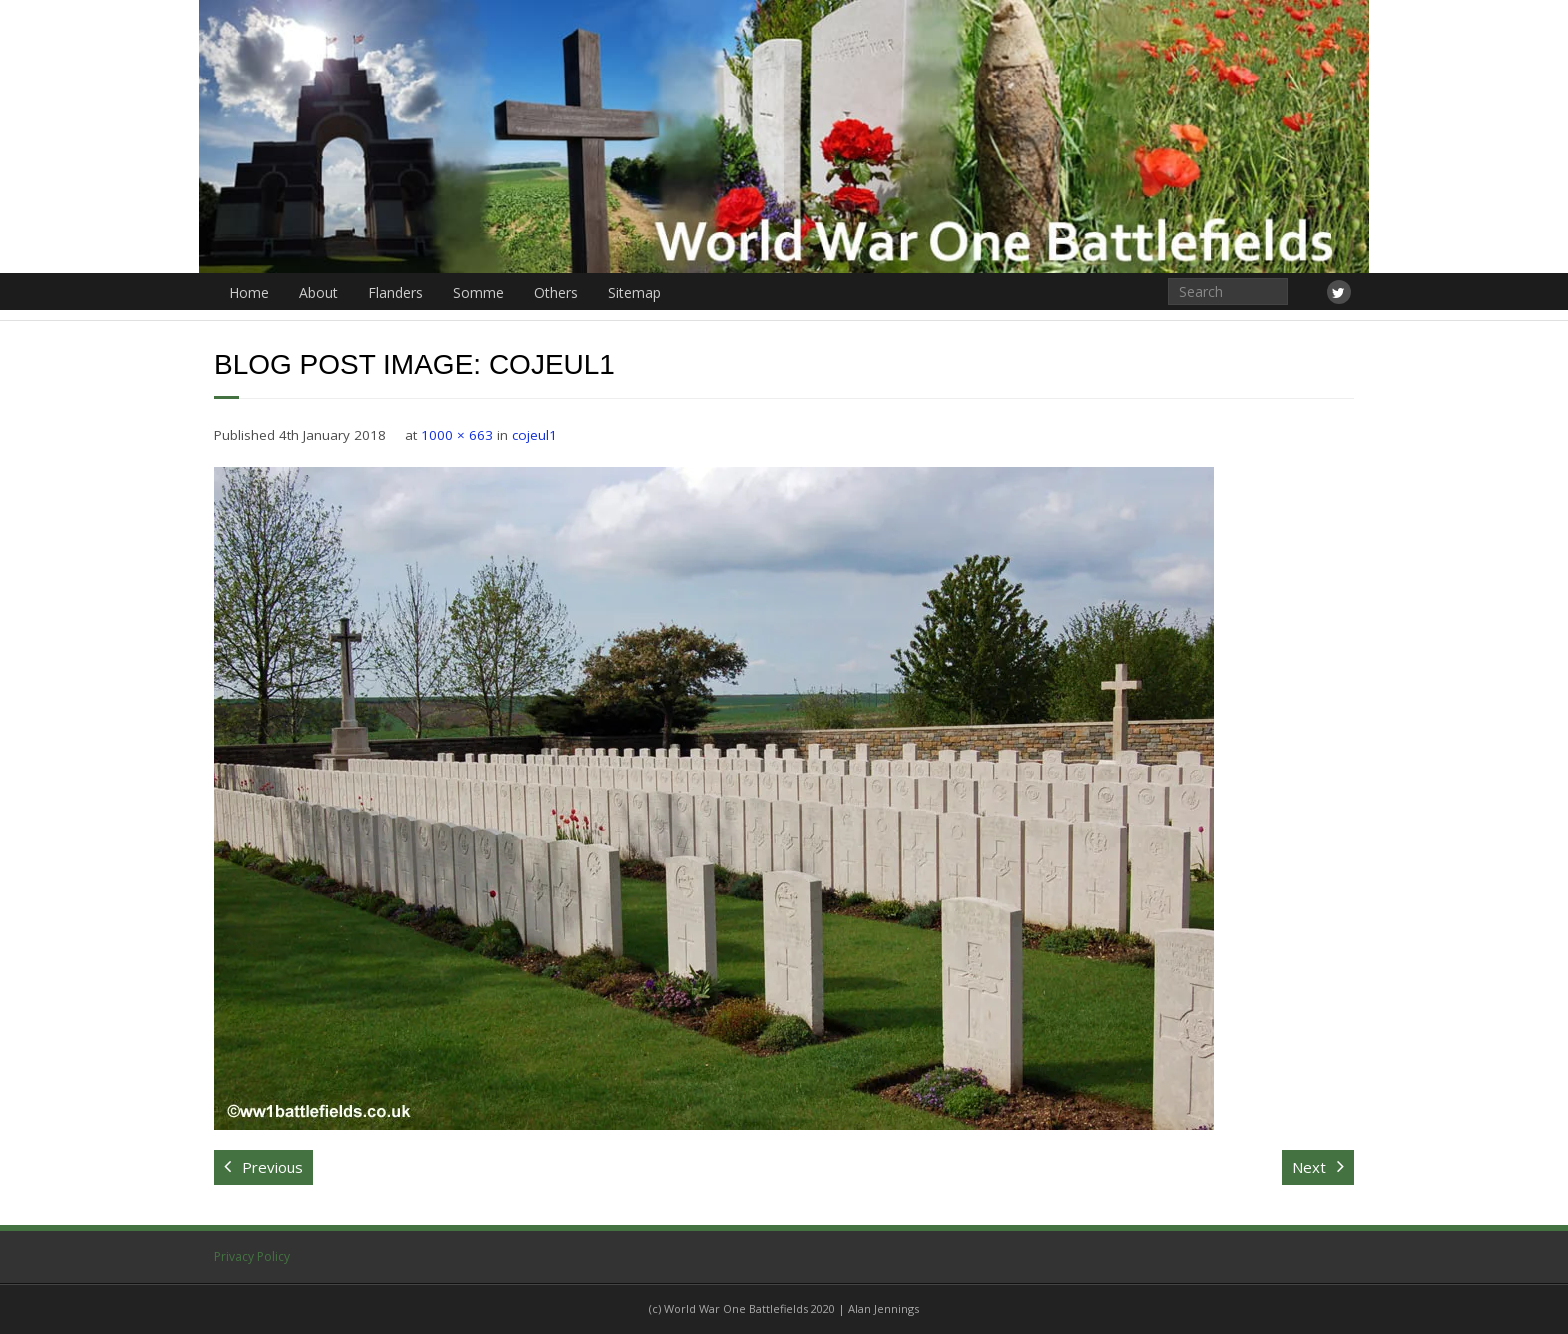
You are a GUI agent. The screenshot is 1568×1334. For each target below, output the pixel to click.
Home (249, 292)
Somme (478, 292)
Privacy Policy (252, 1256)
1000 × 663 (457, 435)
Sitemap (634, 292)
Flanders (395, 292)
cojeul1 (534, 435)
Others (556, 292)
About (318, 292)
